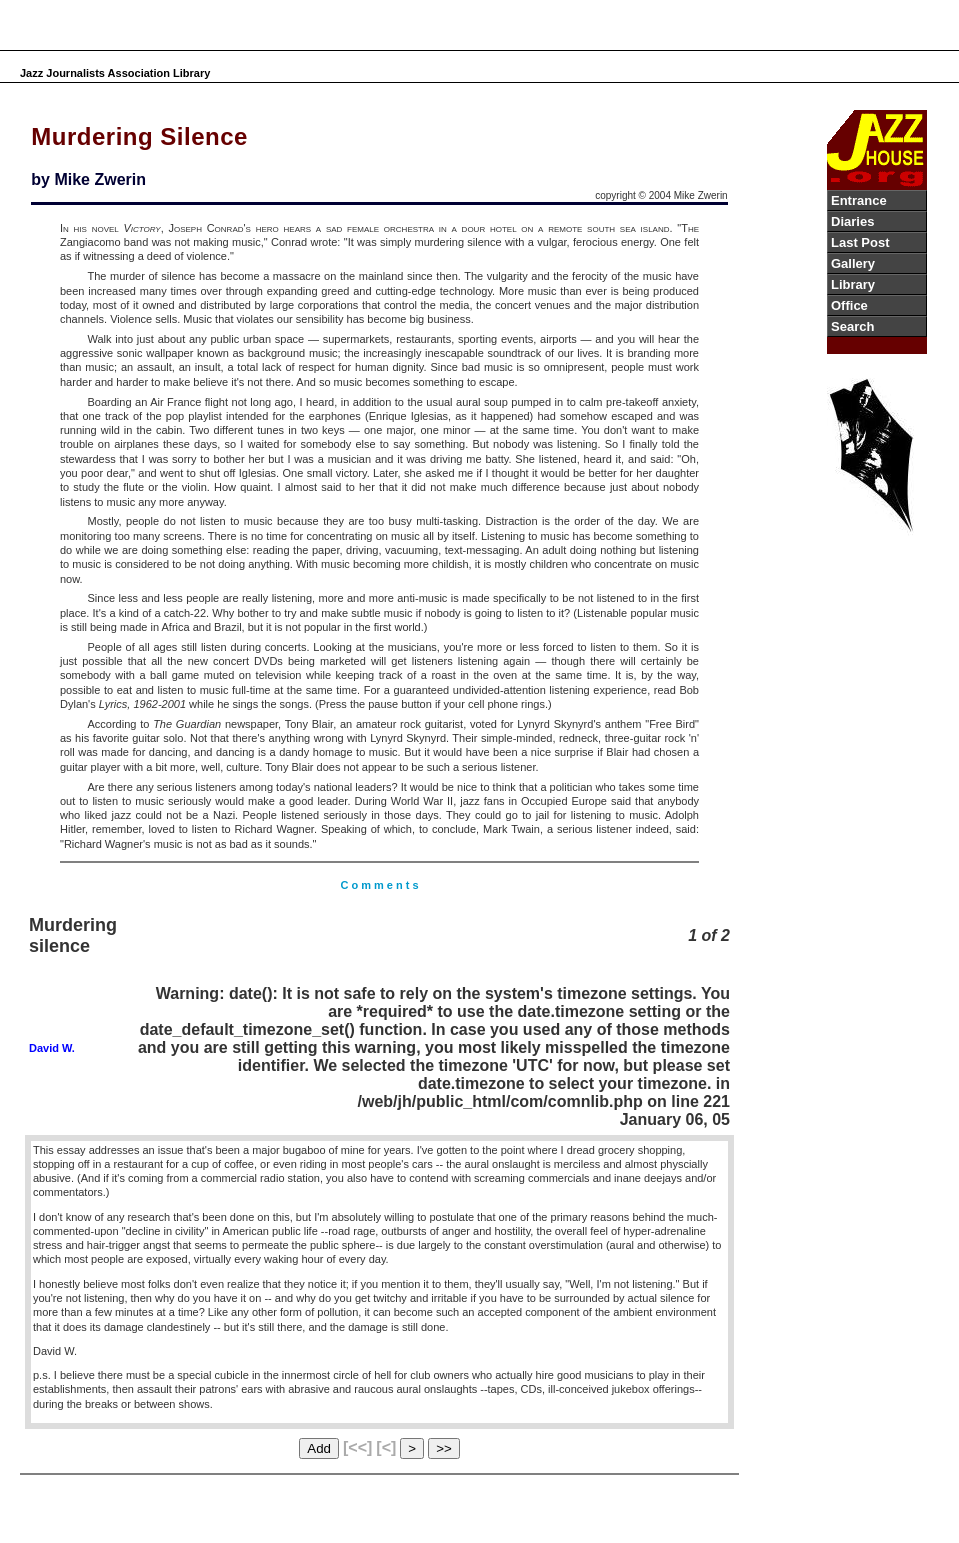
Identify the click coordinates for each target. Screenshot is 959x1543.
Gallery (853, 263)
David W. (52, 1048)
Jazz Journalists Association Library (115, 73)
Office (849, 305)
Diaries (852, 221)
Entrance (859, 200)
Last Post (860, 242)
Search (852, 326)
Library (853, 284)
